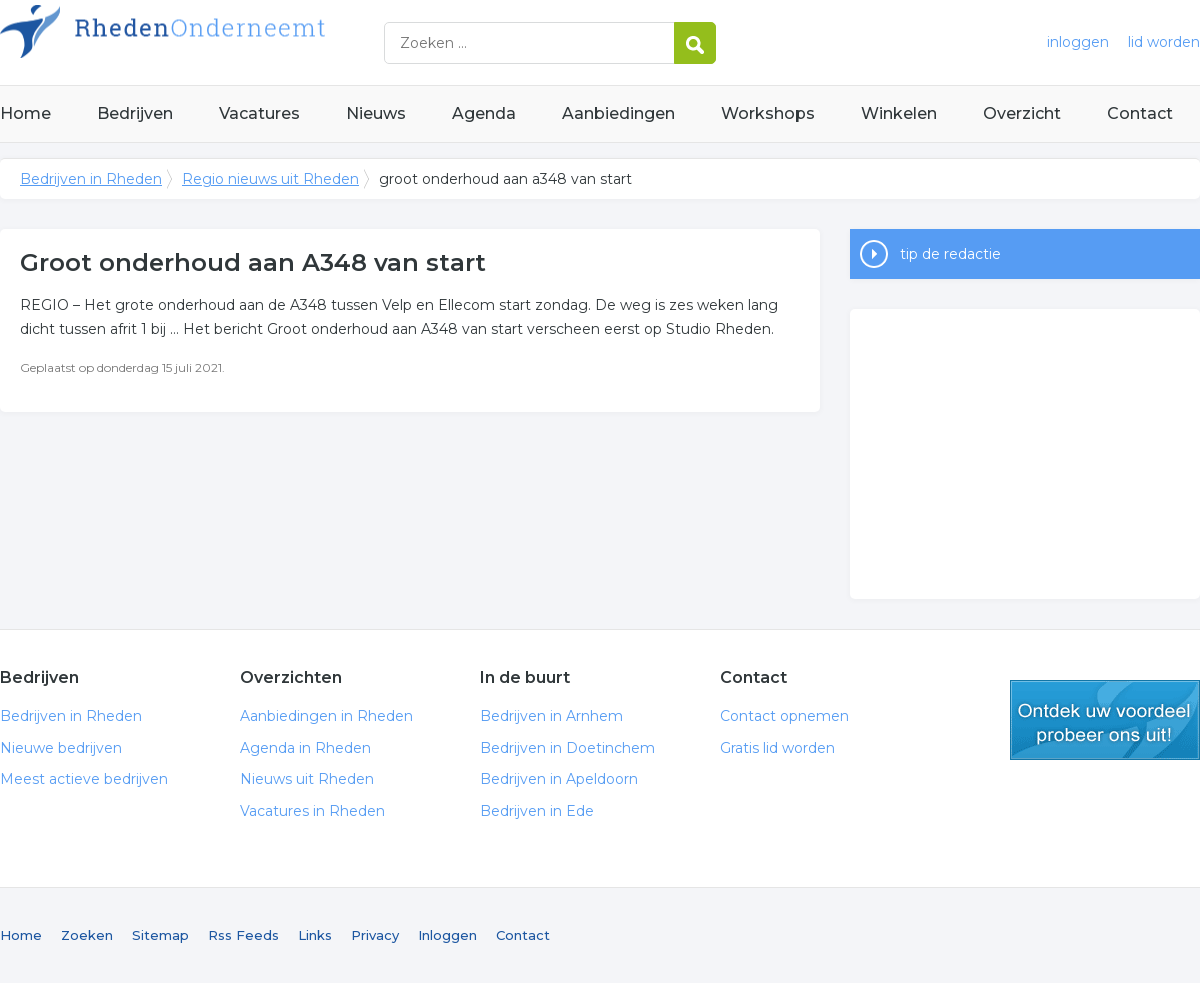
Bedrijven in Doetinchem (567, 748)
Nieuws (376, 113)
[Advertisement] (1025, 454)
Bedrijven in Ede (537, 811)
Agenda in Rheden (305, 748)
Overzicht (1022, 113)
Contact (1140, 113)
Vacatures (259, 113)
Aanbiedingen (618, 113)
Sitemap (160, 935)
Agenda (484, 113)
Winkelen (899, 113)
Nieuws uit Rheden (307, 779)
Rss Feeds (243, 935)
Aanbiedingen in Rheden (326, 716)
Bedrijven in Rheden (250, 42)
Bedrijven (135, 113)
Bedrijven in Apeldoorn (559, 779)
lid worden (1164, 42)
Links (315, 935)
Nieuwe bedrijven (61, 748)
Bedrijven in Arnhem (551, 716)
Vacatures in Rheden (312, 811)
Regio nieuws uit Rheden (270, 179)
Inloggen (447, 935)
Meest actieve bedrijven (84, 779)
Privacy (375, 935)
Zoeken (87, 935)
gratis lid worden (1105, 720)
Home (25, 113)
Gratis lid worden (777, 748)
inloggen (1078, 42)
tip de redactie (950, 254)
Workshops (768, 113)
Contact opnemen (784, 716)
